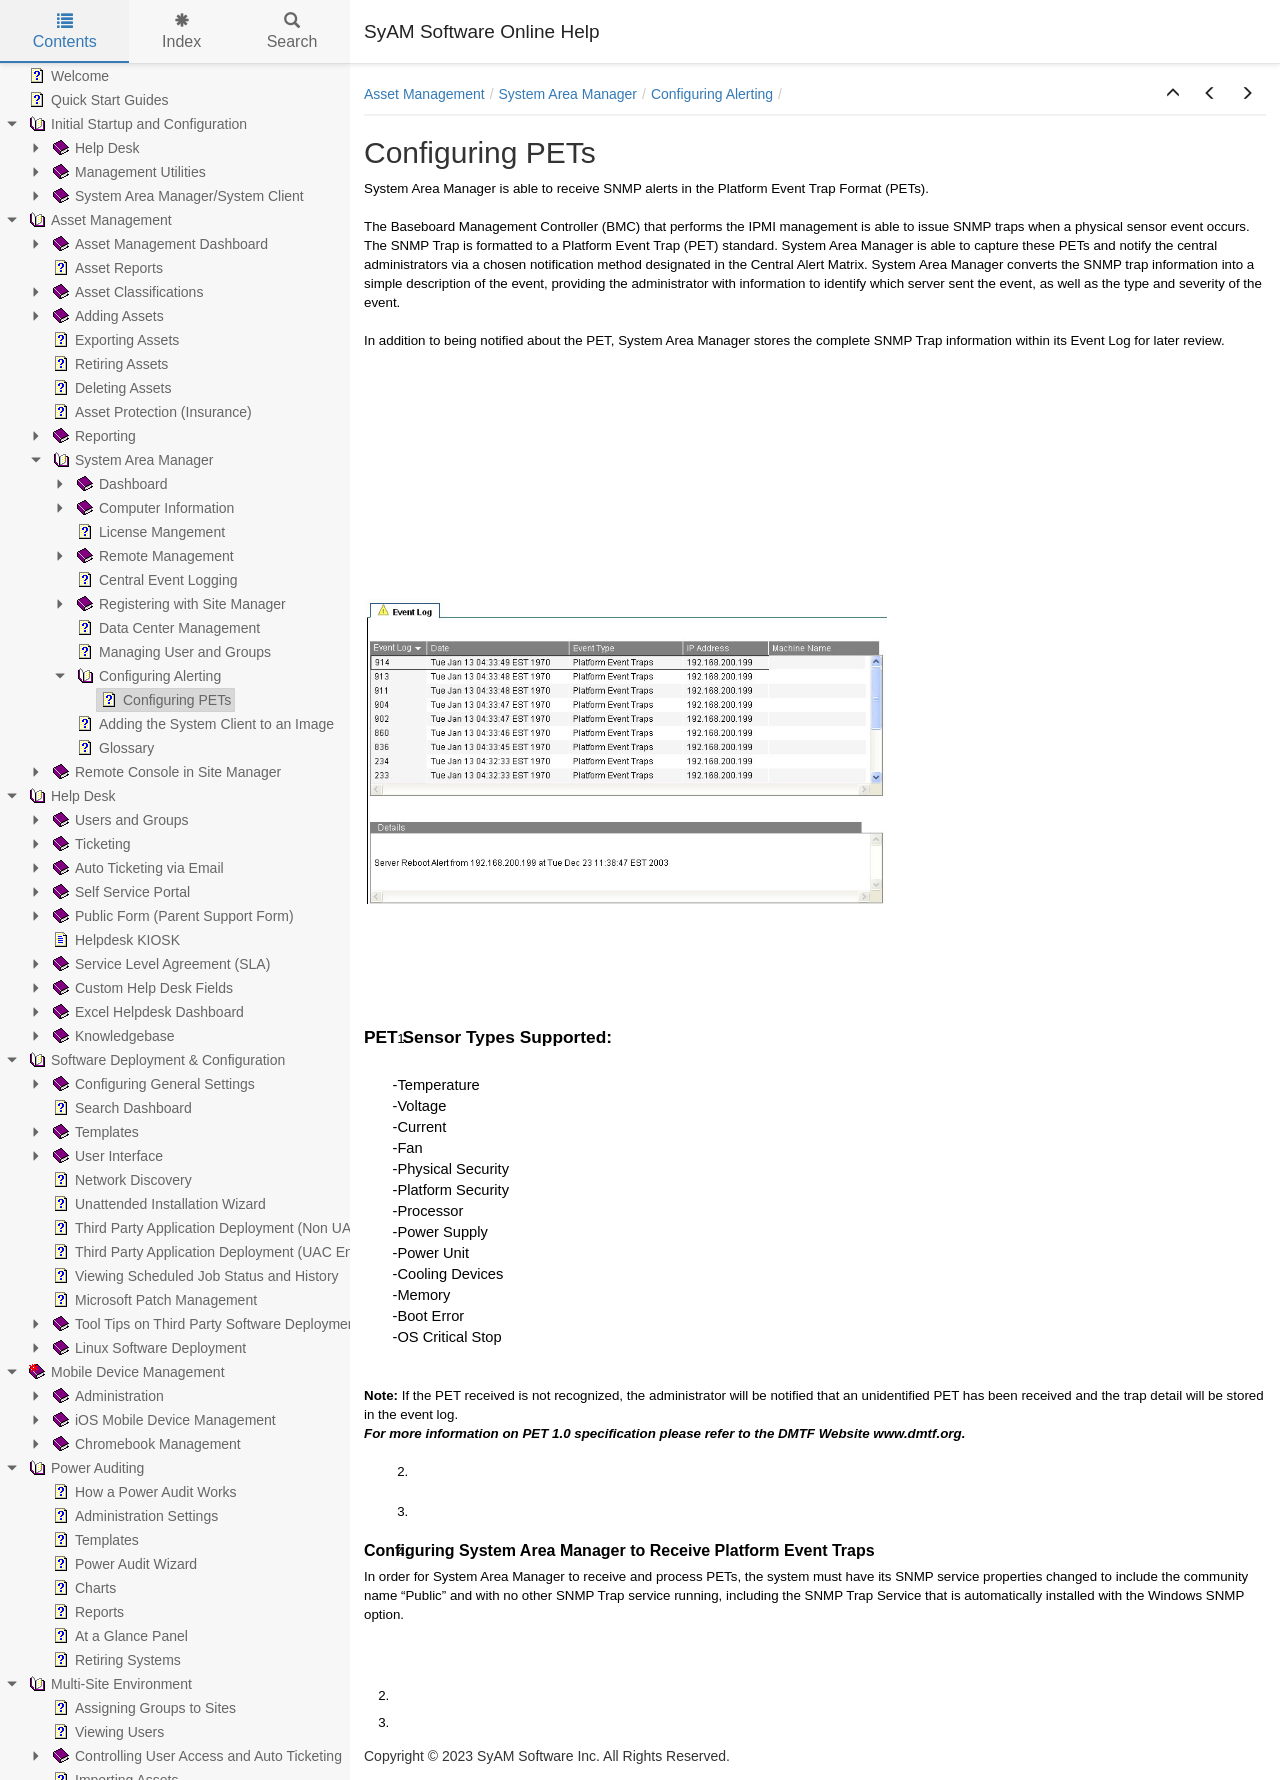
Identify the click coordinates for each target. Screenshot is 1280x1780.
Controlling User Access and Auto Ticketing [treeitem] (195, 1756)
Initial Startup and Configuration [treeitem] (136, 124)
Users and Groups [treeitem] (119, 820)
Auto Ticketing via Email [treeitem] (136, 868)
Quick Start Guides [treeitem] (97, 100)
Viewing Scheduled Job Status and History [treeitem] (194, 1276)
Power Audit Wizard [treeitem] (123, 1564)
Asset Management (424, 94)
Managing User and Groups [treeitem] (172, 652)
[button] (1173, 94)
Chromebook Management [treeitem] (145, 1444)
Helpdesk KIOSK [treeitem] (114, 940)
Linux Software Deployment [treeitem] (147, 1348)
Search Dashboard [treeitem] (120, 1108)
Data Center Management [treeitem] (166, 628)
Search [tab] (292, 31)
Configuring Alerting (712, 94)
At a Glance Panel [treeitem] (118, 1636)
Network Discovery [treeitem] (120, 1180)
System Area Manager (568, 94)
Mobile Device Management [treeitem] (125, 1372)
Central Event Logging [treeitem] (155, 580)
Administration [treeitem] (106, 1396)
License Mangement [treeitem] (149, 532)
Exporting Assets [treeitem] (114, 340)
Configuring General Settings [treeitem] (152, 1084)
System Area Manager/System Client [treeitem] (176, 196)
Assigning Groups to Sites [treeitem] (142, 1708)
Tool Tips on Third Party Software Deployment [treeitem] (204, 1324)
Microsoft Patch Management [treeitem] (153, 1300)
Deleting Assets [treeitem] (110, 388)
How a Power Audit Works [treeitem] (143, 1492)
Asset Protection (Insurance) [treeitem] (150, 412)
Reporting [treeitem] (92, 436)
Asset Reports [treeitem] (106, 268)
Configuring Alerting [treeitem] (147, 676)
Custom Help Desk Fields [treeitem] (141, 988)
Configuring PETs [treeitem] (164, 700)
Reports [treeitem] (86, 1612)
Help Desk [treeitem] (94, 148)
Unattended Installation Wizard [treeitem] (157, 1204)
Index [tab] (181, 31)
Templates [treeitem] (94, 1132)
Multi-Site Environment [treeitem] (108, 1684)
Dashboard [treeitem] (120, 484)
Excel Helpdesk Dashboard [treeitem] (146, 1012)
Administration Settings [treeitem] (133, 1516)
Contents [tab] (65, 31)
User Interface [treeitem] (106, 1156)
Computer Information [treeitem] (153, 508)
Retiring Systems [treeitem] (115, 1660)
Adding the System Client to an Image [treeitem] (203, 724)
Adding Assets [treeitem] (106, 316)
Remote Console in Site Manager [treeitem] (165, 772)
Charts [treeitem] (82, 1588)
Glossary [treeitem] (113, 748)
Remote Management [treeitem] (153, 556)
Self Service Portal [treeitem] (119, 892)
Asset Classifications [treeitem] (126, 292)
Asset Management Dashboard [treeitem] (158, 244)
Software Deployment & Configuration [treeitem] (155, 1060)
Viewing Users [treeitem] (106, 1732)
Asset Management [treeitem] (98, 220)
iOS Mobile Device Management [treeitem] (162, 1420)
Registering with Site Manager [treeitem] (179, 604)
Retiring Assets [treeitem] (108, 364)
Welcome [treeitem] (67, 76)
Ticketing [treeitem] (90, 844)
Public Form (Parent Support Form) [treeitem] (171, 916)
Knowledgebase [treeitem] (112, 1036)
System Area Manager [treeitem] (131, 460)
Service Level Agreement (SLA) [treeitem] (159, 964)
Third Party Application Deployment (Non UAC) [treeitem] (207, 1228)
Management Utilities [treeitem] (127, 172)
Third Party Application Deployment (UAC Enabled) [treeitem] (220, 1252)
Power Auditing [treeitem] (84, 1468)
